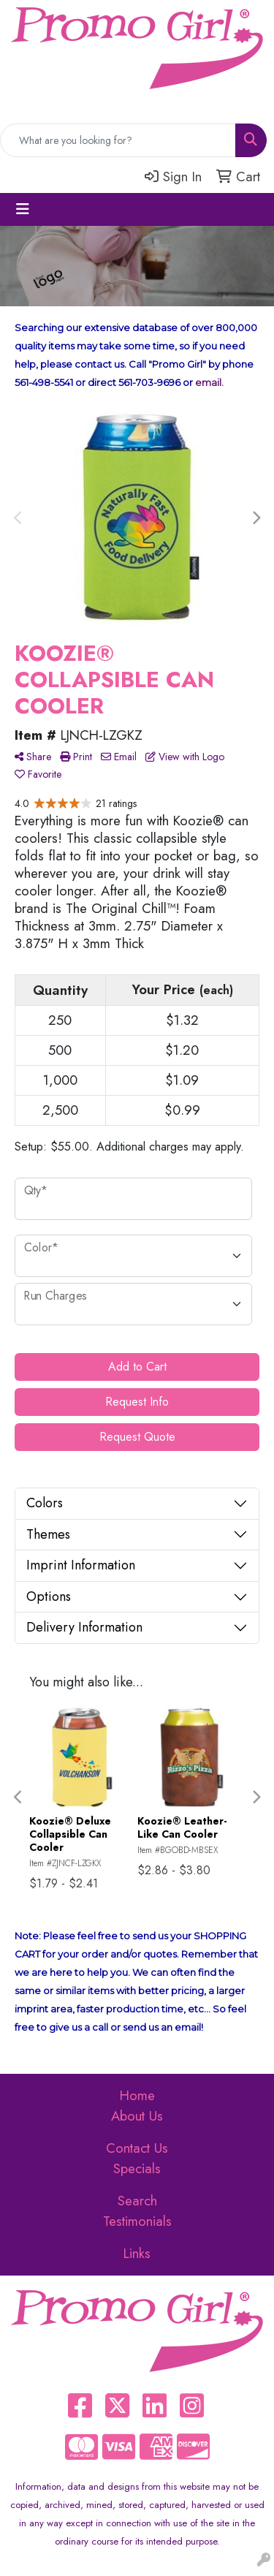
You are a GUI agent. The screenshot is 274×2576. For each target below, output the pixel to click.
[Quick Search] (118, 140)
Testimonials (137, 2221)
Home (137, 2095)
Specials (137, 2168)
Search (137, 2201)
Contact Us (137, 2148)
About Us (137, 2116)
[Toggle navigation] (22, 209)
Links (137, 2253)
